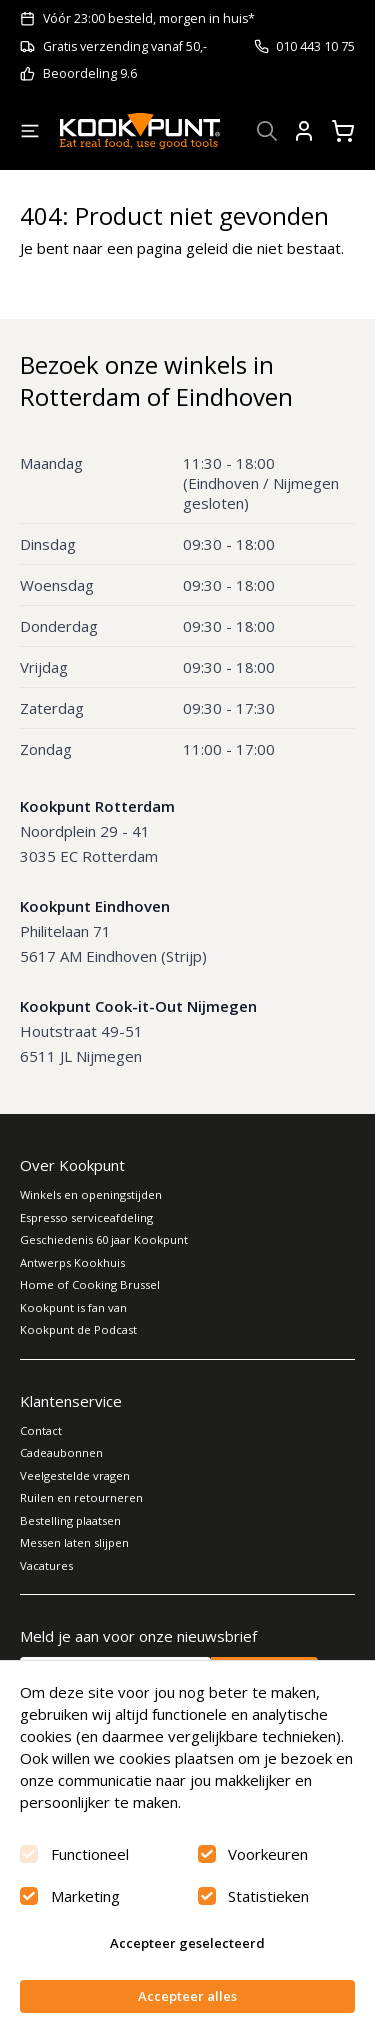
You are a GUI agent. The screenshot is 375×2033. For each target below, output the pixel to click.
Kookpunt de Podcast (78, 1329)
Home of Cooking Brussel (90, 1284)
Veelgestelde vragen (75, 1475)
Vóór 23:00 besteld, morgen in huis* (149, 18)
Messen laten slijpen (74, 1542)
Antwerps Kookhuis (72, 1262)
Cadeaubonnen (61, 1452)
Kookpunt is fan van (73, 1307)
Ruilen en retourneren (81, 1497)
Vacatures (46, 1565)
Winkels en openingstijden (91, 1194)
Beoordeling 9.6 (90, 73)
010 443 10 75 (315, 46)
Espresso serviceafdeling (86, 1217)
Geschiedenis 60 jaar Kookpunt (104, 1239)
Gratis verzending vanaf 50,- (125, 46)
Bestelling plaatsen (70, 1520)
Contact (41, 1430)
